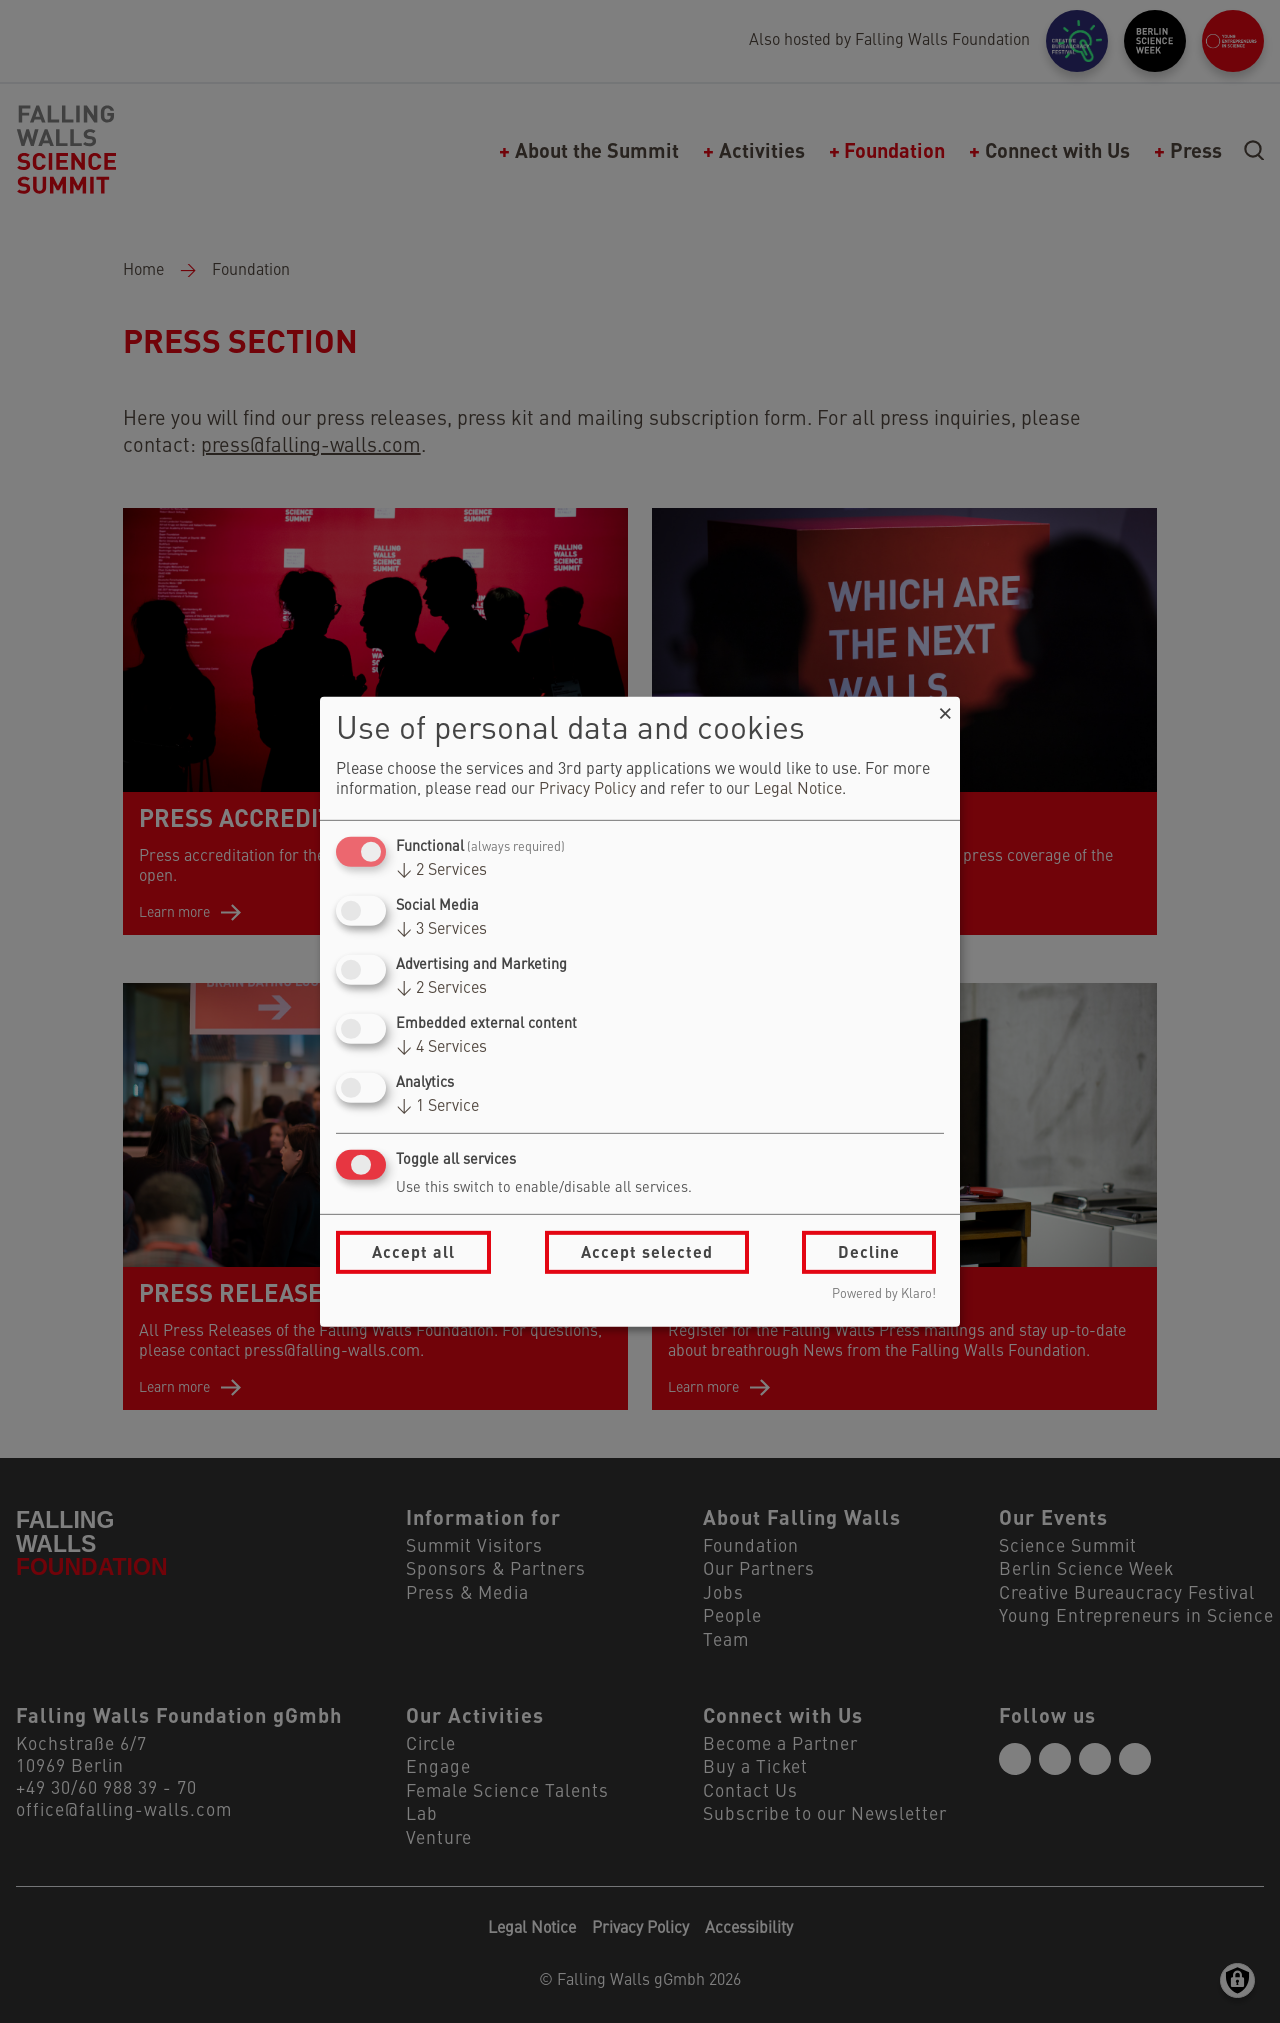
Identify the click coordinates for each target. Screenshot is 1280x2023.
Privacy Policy (587, 790)
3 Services (441, 930)
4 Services (441, 1048)
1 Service (437, 1107)
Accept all (413, 1251)
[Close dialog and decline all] (945, 708)
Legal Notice (798, 790)
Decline (869, 1251)
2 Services (441, 871)
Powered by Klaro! (884, 1294)
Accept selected (647, 1251)
